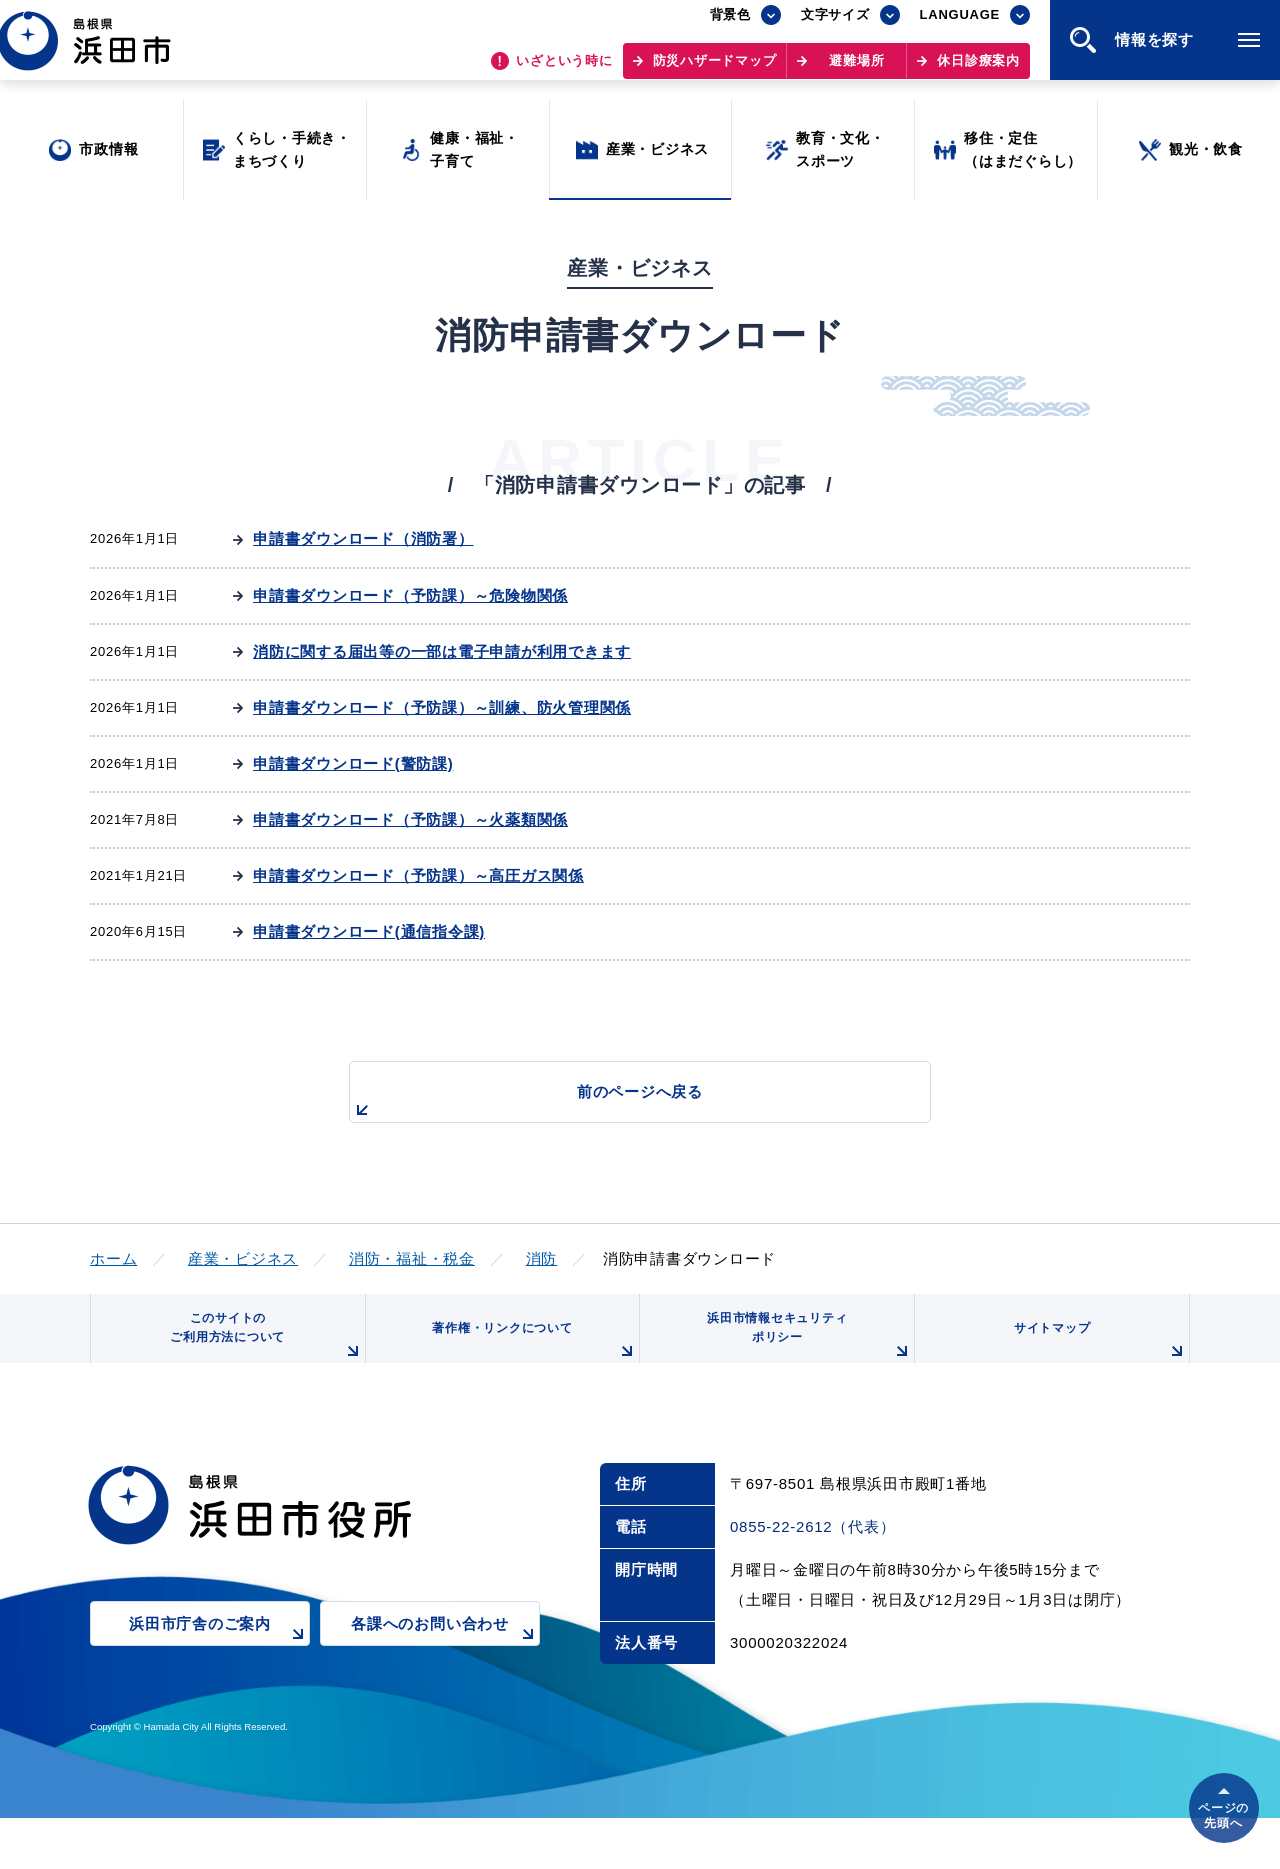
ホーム (113, 1258)
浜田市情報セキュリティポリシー (803, 1349)
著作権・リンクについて (528, 1357)
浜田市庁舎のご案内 (219, 1658)
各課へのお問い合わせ (445, 1658)
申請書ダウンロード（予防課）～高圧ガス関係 (418, 875)
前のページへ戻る (617, 1102)
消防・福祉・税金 (412, 1258)
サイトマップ (1097, 1357)
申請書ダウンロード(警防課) (353, 763)
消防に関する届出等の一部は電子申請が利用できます (442, 651)
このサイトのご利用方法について (261, 1349)
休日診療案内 (978, 70)
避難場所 (856, 70)
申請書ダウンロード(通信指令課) (369, 931)
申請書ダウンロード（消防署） (363, 538)
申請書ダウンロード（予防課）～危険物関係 (410, 595)
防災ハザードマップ (715, 70)
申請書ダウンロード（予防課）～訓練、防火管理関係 (442, 707)
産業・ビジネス (243, 1258)
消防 (542, 1258)
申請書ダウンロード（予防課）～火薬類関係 (410, 819)
